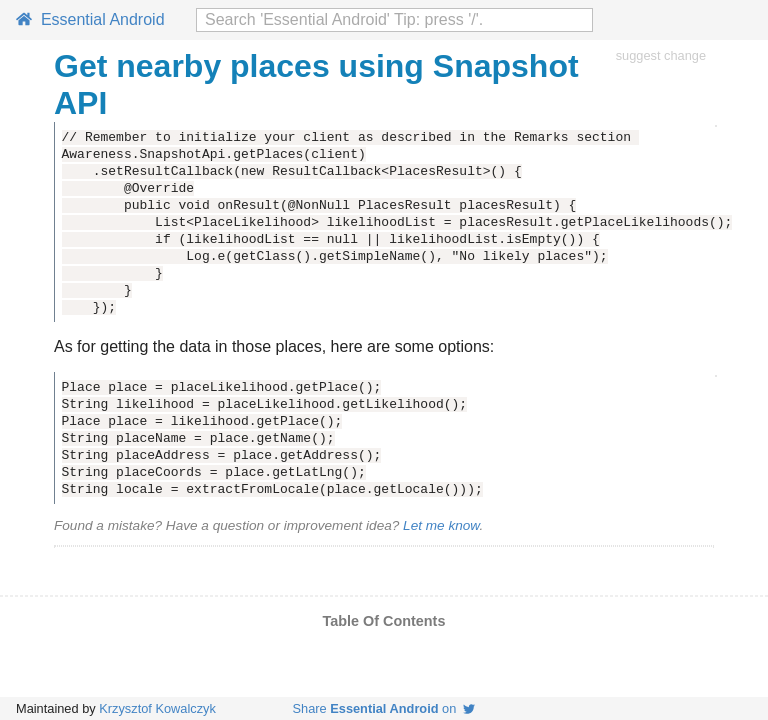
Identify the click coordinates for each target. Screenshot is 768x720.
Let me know (441, 525)
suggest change (661, 55)
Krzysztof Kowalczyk (157, 708)
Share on (384, 708)
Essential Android (90, 19)
